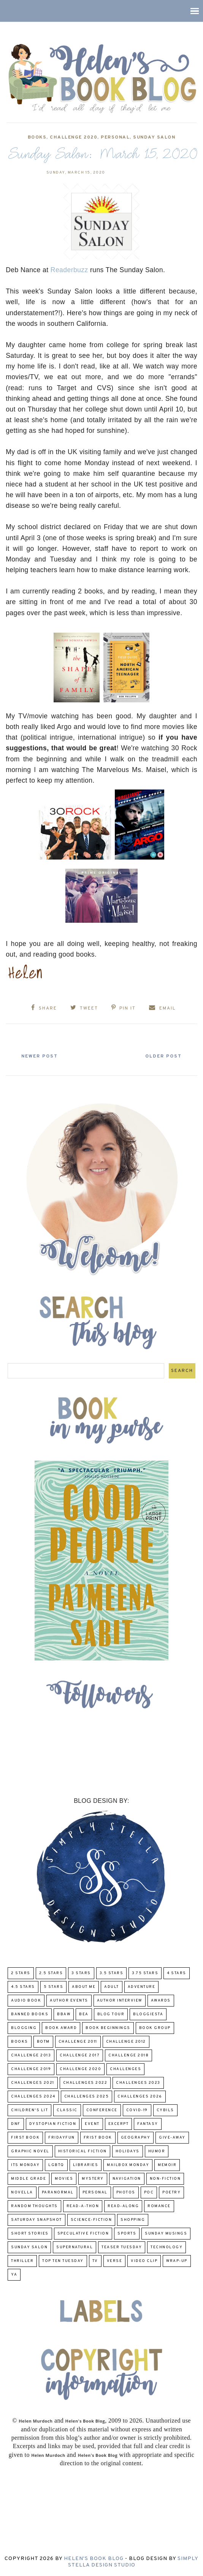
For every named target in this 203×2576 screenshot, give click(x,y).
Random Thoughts (34, 2206)
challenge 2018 (128, 2055)
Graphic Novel (30, 2151)
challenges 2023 (138, 2082)
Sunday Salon (154, 137)
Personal (115, 137)
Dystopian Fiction (52, 2123)
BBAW (63, 2014)
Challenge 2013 (31, 2055)
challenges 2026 (139, 2096)
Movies (64, 2178)
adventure (141, 1986)
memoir (167, 2165)
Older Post (161, 1056)
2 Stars (20, 1973)
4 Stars (176, 1973)
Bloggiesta (148, 2014)
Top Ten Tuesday (63, 2261)
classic (67, 2110)
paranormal (58, 2192)
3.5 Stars (112, 1973)
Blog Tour (111, 2014)
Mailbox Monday (128, 2165)
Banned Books (29, 2014)
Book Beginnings (108, 2028)
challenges (125, 2069)
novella (22, 2192)
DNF (16, 2123)
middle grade (28, 2178)
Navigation (127, 2178)
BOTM (43, 2041)
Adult (111, 1986)
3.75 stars (145, 1973)
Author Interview (119, 2000)
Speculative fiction (83, 2233)
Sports (126, 2233)
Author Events (69, 2000)
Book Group (155, 2028)
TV (95, 2261)
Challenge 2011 (78, 2041)
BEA (84, 2014)
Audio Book (26, 2000)
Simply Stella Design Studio (133, 2561)
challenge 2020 (73, 137)
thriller (22, 2261)
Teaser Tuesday (122, 2247)
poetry (171, 2192)
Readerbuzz (69, 270)
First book (25, 2137)
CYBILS (165, 2110)
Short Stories (30, 2233)
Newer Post (42, 1056)
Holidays (128, 2151)
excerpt (118, 2123)
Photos (125, 2192)
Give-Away (172, 2137)
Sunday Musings (166, 2233)
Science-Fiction (91, 2219)
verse (114, 2261)
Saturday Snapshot (36, 2219)
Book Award (61, 2028)
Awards (161, 2000)
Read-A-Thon (83, 2206)
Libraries (85, 2165)
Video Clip (144, 2261)
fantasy (147, 2123)
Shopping (133, 2219)
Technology (166, 2247)
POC (149, 2192)
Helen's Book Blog (94, 2558)
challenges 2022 (85, 2082)
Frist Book (98, 2137)
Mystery (93, 2178)
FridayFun (61, 2137)
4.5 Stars (23, 1986)
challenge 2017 (80, 2055)
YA (14, 2274)
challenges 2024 (33, 2096)
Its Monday (25, 2165)
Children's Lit (29, 2110)
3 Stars (81, 1973)
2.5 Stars (51, 1973)
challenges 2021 (32, 2082)
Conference (101, 2110)
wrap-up (176, 2261)
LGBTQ (56, 2165)
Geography (136, 2137)
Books (37, 137)
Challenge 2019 (31, 2069)
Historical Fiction (82, 2151)
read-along (123, 2206)
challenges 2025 (86, 2096)
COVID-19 (137, 2110)
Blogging (23, 2028)
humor (156, 2151)
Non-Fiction (165, 2178)
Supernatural (74, 2247)
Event (92, 2123)
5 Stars (53, 1986)
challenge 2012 (126, 2041)
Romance (159, 2206)
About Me (83, 1986)
